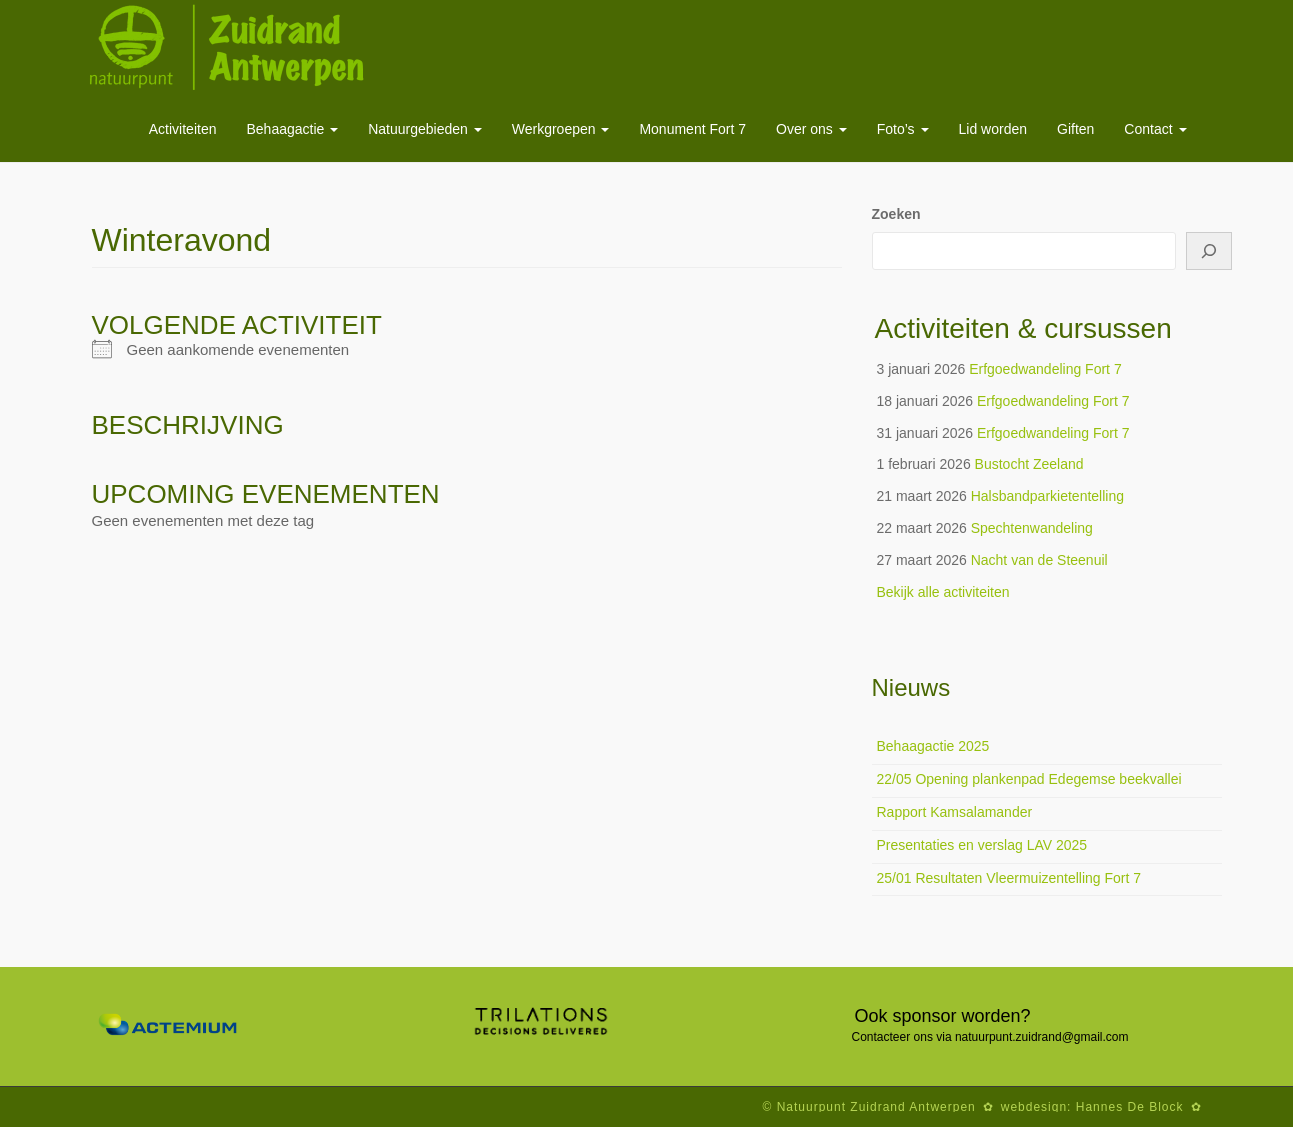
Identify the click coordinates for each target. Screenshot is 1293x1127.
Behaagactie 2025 (933, 746)
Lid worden (993, 129)
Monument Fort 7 (692, 129)
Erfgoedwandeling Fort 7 (1045, 369)
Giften (1075, 129)
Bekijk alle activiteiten (943, 592)
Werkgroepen (561, 129)
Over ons (811, 129)
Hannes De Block (1130, 1107)
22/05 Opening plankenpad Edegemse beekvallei (1029, 779)
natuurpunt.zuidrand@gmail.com (1042, 1037)
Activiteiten (183, 129)
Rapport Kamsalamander (955, 812)
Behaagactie (292, 129)
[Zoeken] (1209, 251)
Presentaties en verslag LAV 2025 (982, 845)
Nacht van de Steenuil (1039, 560)
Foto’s (903, 129)
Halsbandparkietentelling (1047, 496)
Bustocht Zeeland (1029, 464)
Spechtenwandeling (1032, 528)
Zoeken (896, 214)
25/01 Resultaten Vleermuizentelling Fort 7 (1009, 878)
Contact (1155, 129)
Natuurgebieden (425, 129)
